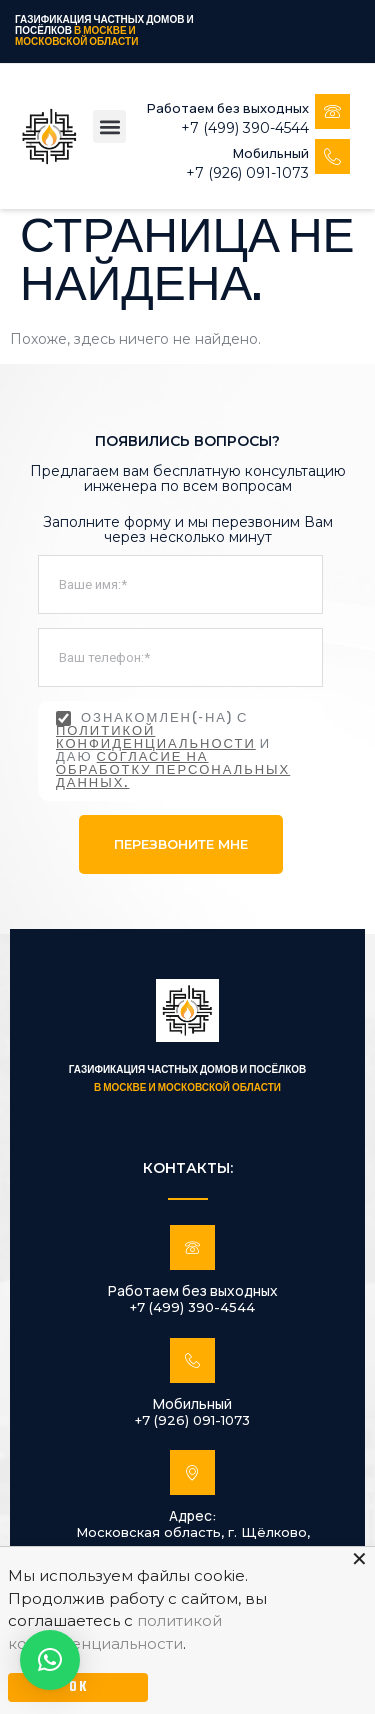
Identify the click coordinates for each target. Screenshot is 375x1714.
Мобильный (271, 153)
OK (78, 1687)
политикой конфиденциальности (156, 738)
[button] (109, 126)
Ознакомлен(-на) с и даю (173, 751)
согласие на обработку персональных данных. (173, 771)
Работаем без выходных (228, 108)
